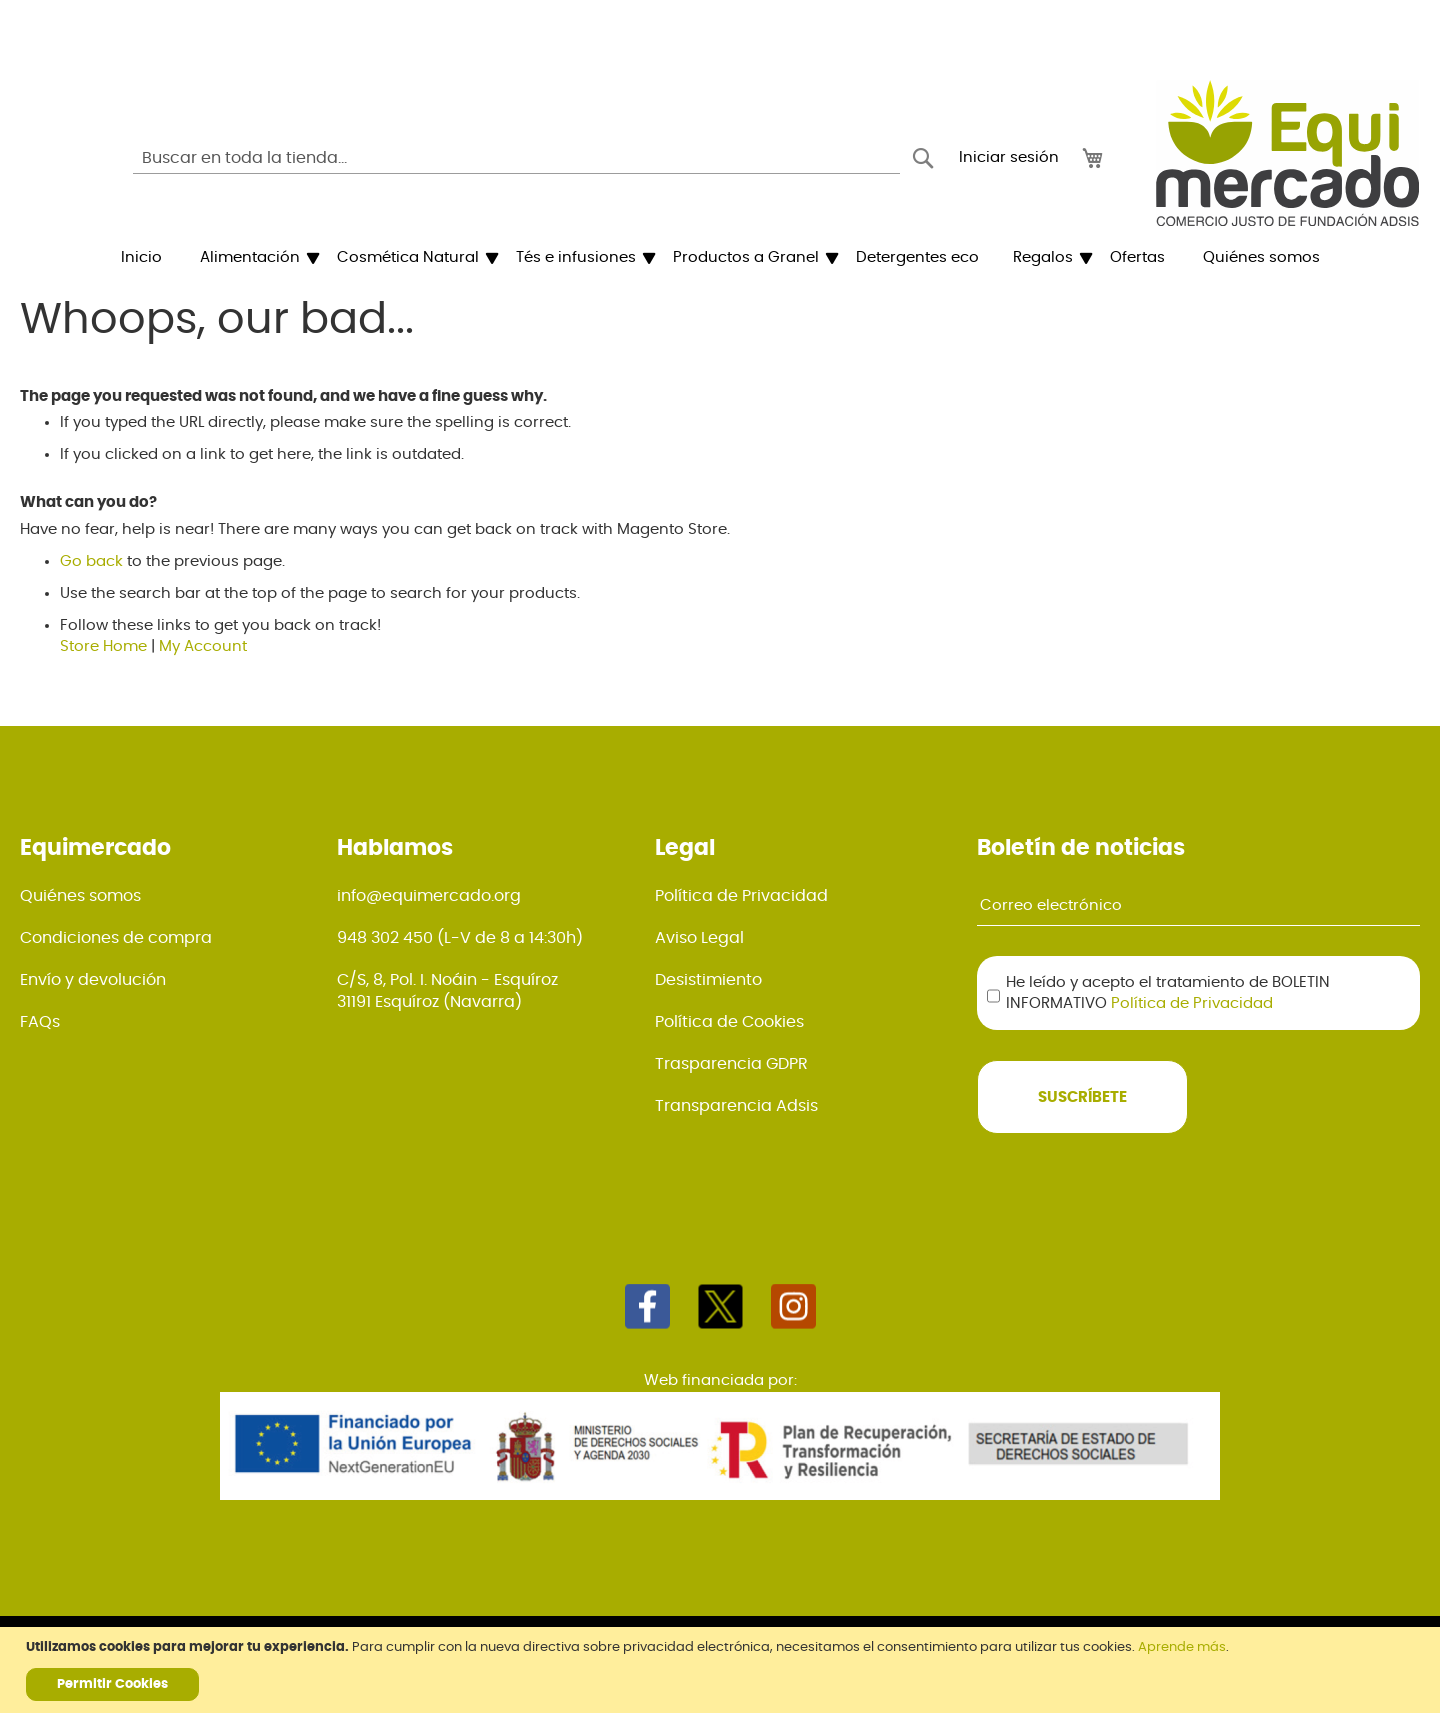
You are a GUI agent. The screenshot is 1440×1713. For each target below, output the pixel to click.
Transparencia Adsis (736, 1106)
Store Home (103, 646)
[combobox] (516, 158)
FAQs (40, 1022)
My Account (203, 646)
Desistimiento (708, 980)
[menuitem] (141, 258)
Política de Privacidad (741, 896)
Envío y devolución (93, 980)
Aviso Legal (699, 938)
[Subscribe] (1082, 1097)
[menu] (720, 258)
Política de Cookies (729, 1022)
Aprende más (1182, 1647)
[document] (722, 1670)
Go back (91, 561)
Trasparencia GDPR (731, 1064)
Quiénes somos (80, 896)
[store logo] (1287, 153)
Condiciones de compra (116, 938)
